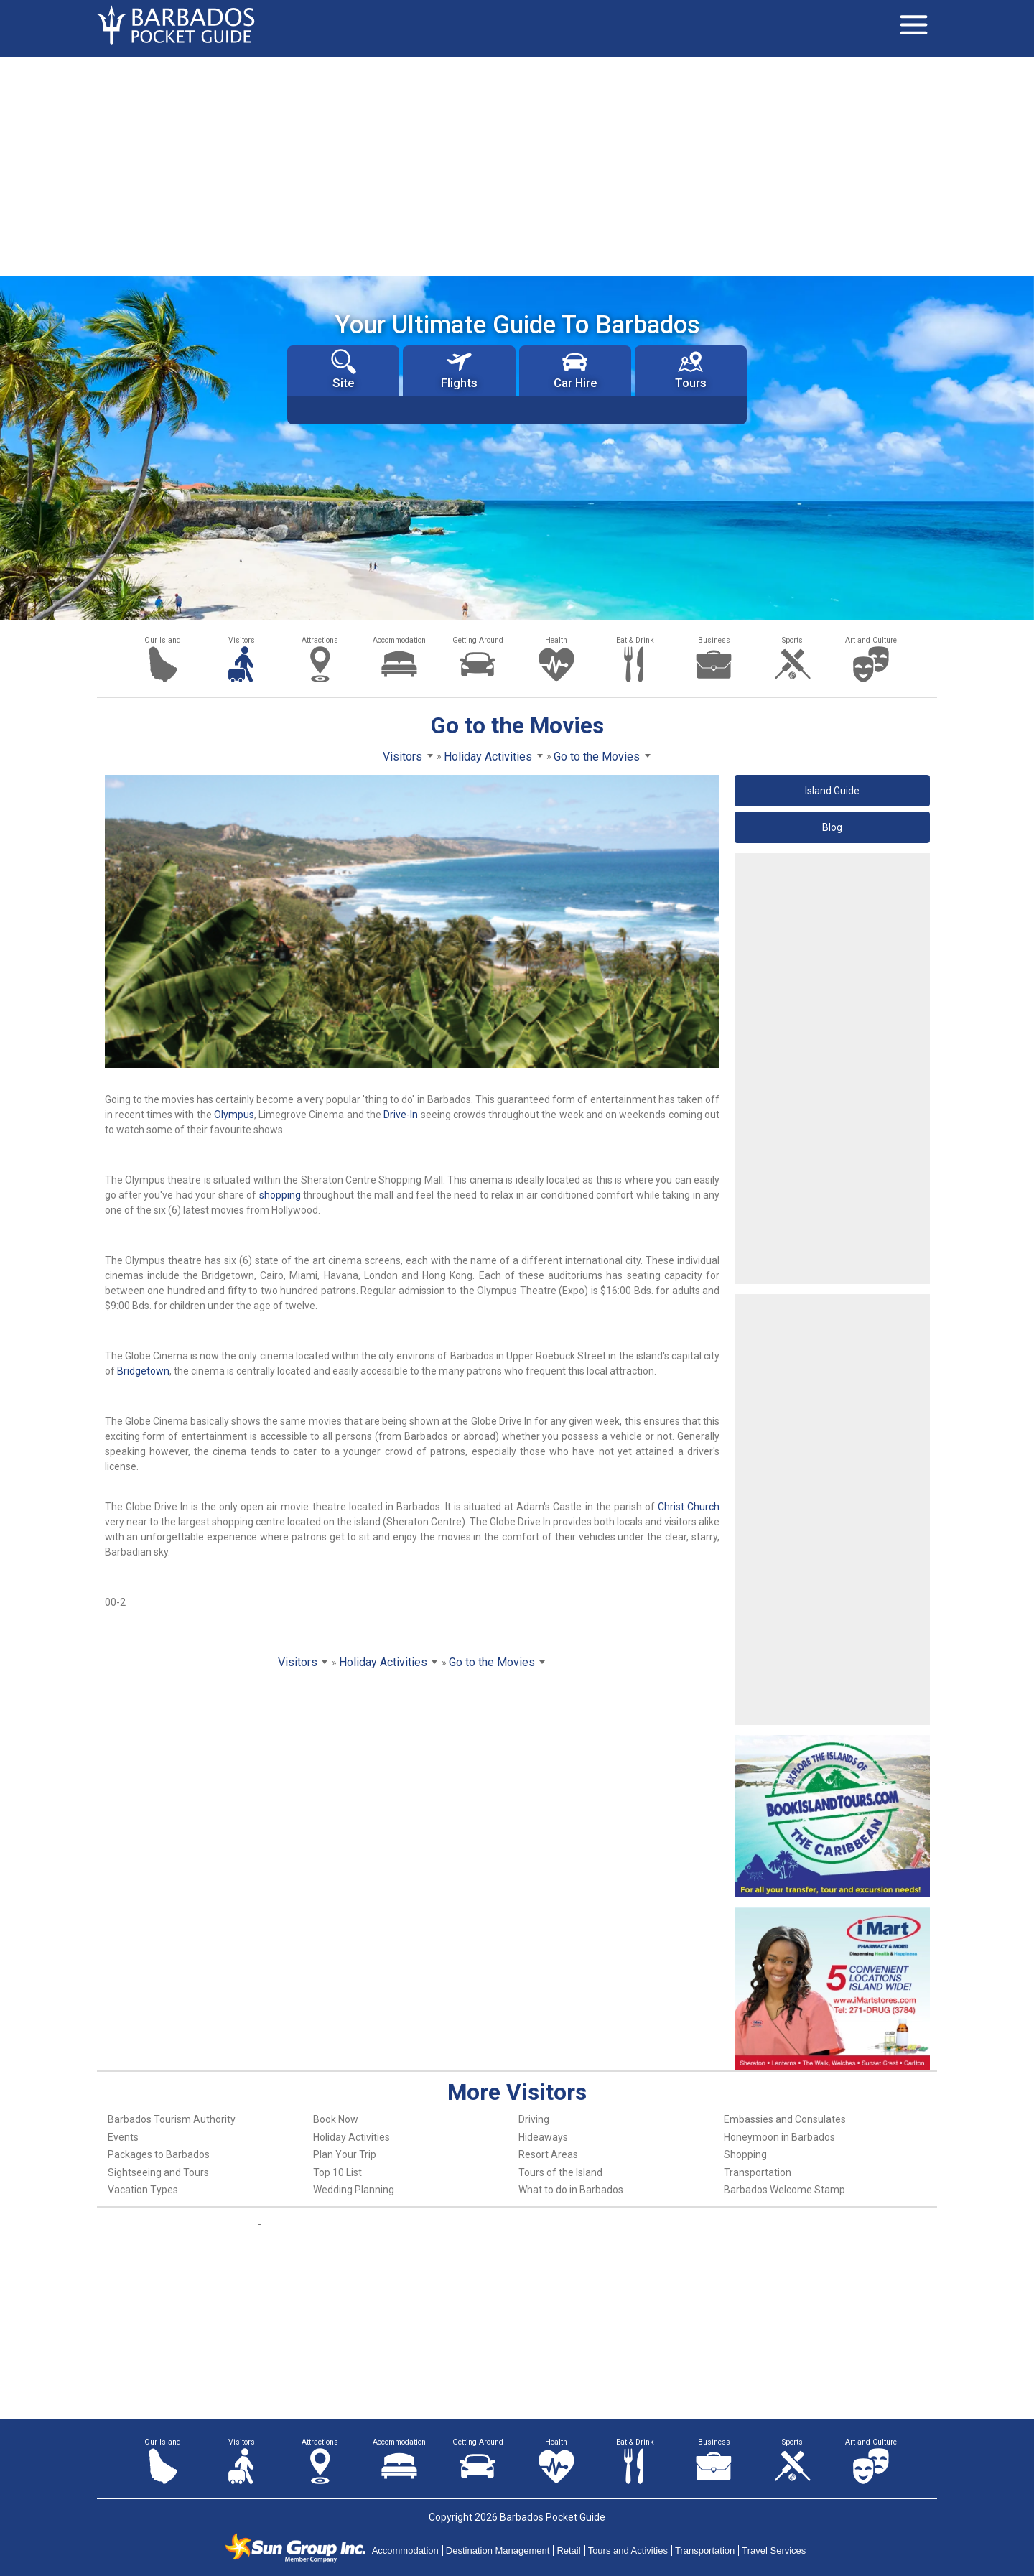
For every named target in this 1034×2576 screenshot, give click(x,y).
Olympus (234, 1114)
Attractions (320, 640)
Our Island (162, 640)
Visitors (241, 640)
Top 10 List (337, 2172)
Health (556, 640)
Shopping (745, 2154)
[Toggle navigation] (913, 25)
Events (123, 2137)
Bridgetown (143, 1371)
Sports (792, 640)
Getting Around (477, 640)
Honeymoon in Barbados (779, 2137)
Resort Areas (548, 2154)
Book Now (335, 2119)
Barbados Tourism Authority (172, 2119)
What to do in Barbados (570, 2189)
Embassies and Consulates (785, 2119)
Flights (459, 369)
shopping (280, 1195)
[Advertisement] (517, 165)
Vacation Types (143, 2189)
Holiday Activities (351, 2137)
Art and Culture (871, 640)
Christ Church (688, 1506)
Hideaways (543, 2137)
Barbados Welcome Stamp (784, 2189)
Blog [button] (832, 827)
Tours (691, 369)
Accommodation (399, 640)
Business (714, 640)
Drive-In (400, 1114)
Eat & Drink (635, 640)
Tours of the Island (560, 2172)
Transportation (757, 2172)
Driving (533, 2119)
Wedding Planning (353, 2189)
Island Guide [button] (832, 790)
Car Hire (575, 369)
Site (343, 369)
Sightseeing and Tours (158, 2172)
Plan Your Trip (344, 2154)
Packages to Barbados (159, 2154)
